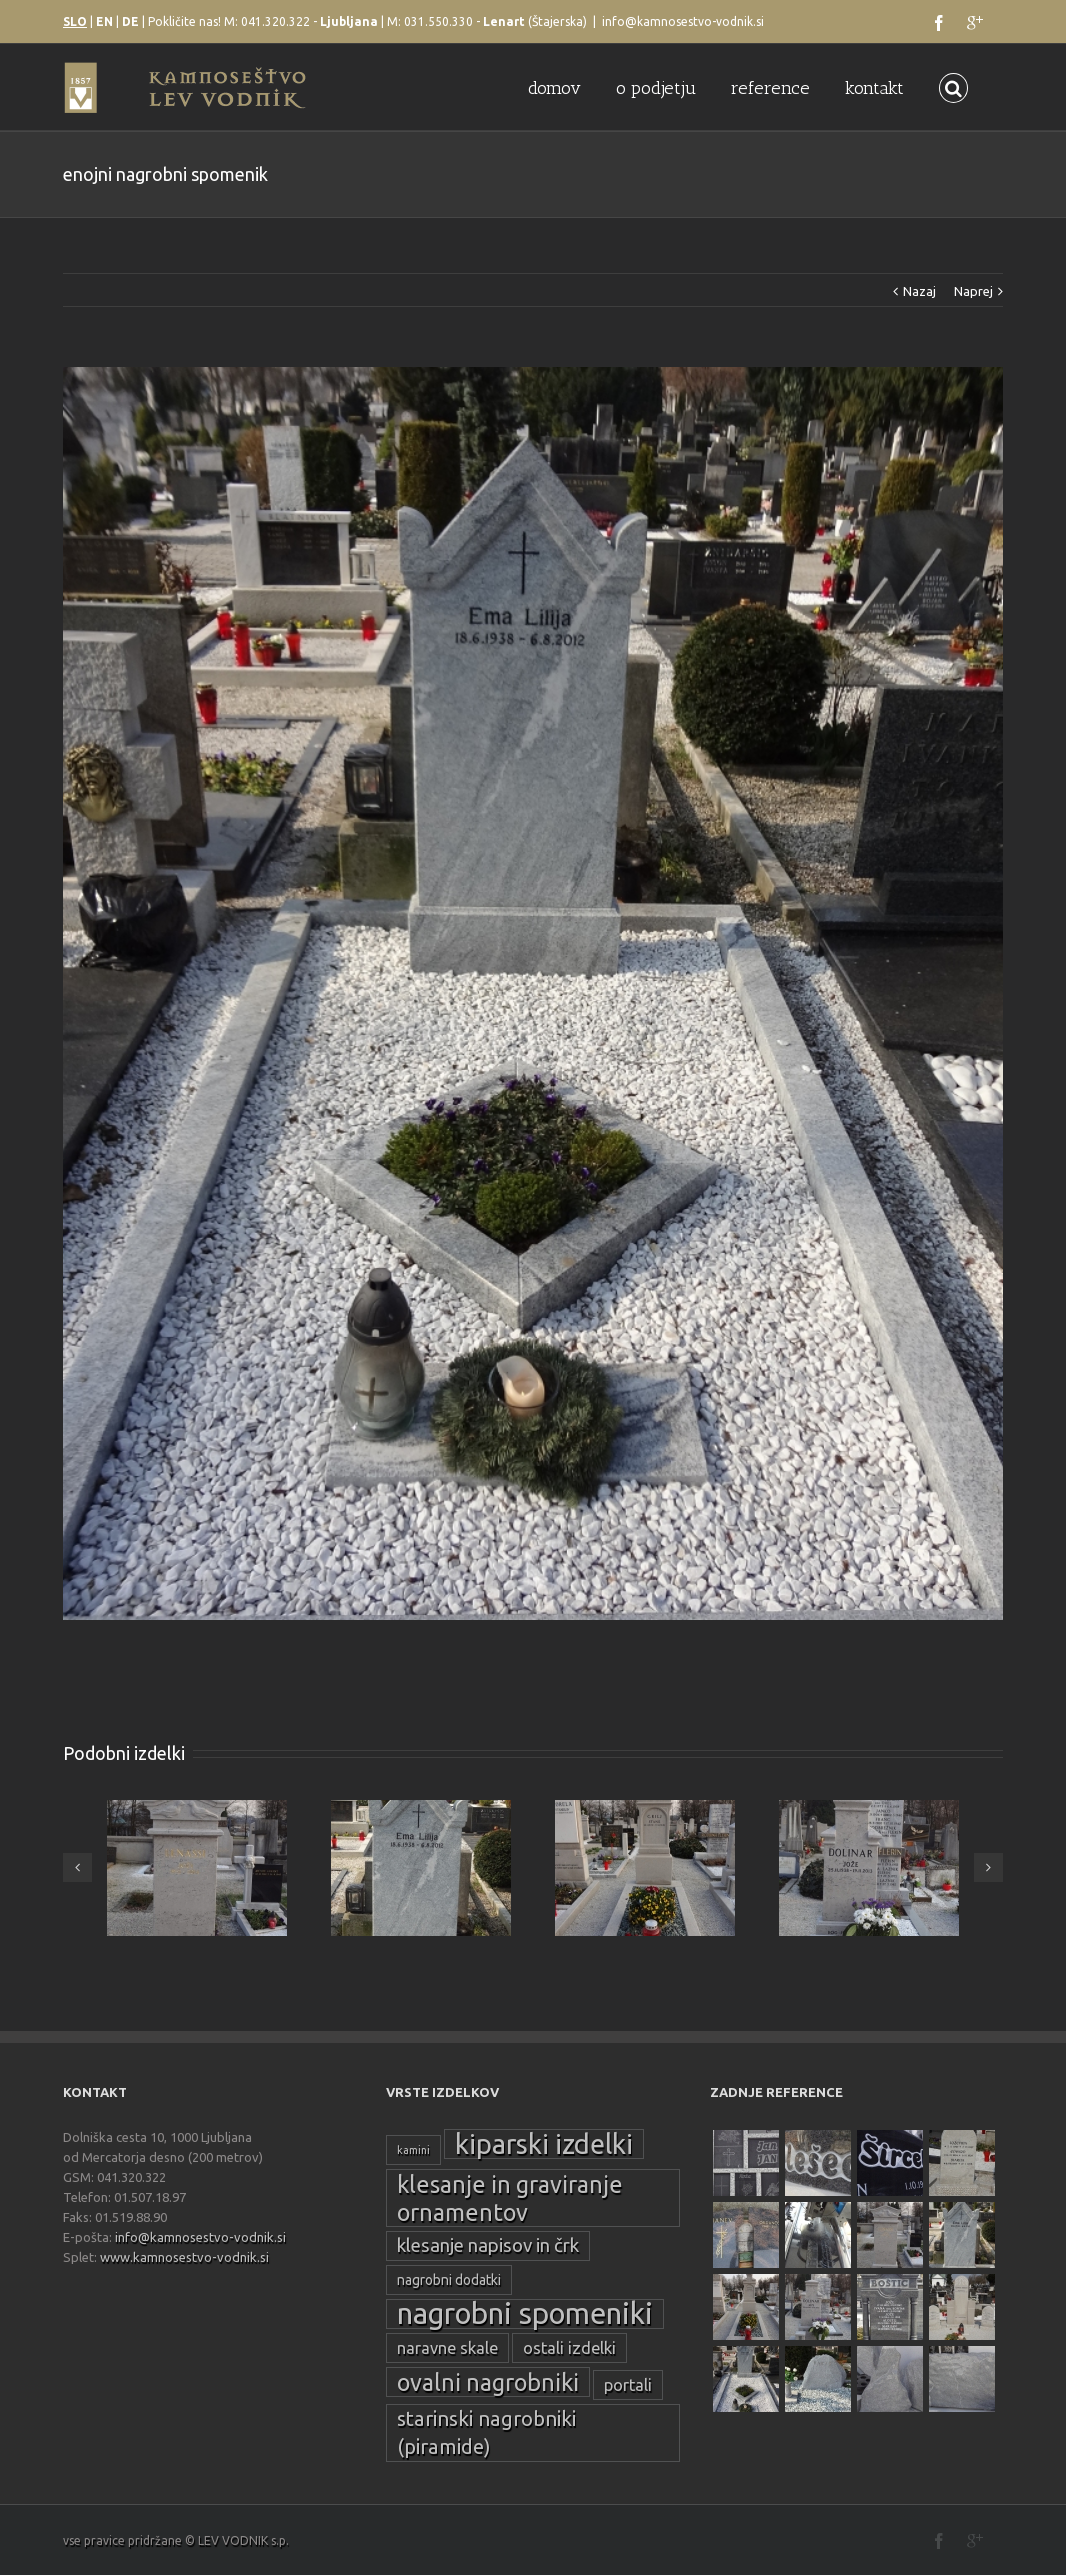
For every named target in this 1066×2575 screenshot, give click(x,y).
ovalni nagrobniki (488, 2382)
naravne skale (447, 2348)
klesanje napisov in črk (488, 2245)
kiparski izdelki (544, 2144)
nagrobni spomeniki (525, 2314)
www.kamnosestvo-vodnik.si (184, 2257)
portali (628, 2385)
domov (554, 88)
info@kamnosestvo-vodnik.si (683, 21)
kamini (413, 2150)
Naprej (973, 291)
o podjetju (656, 88)
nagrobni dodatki (449, 2280)
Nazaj (919, 291)
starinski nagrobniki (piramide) (486, 2432)
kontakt (874, 88)
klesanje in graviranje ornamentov (510, 2198)
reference (770, 88)
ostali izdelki (569, 2348)
